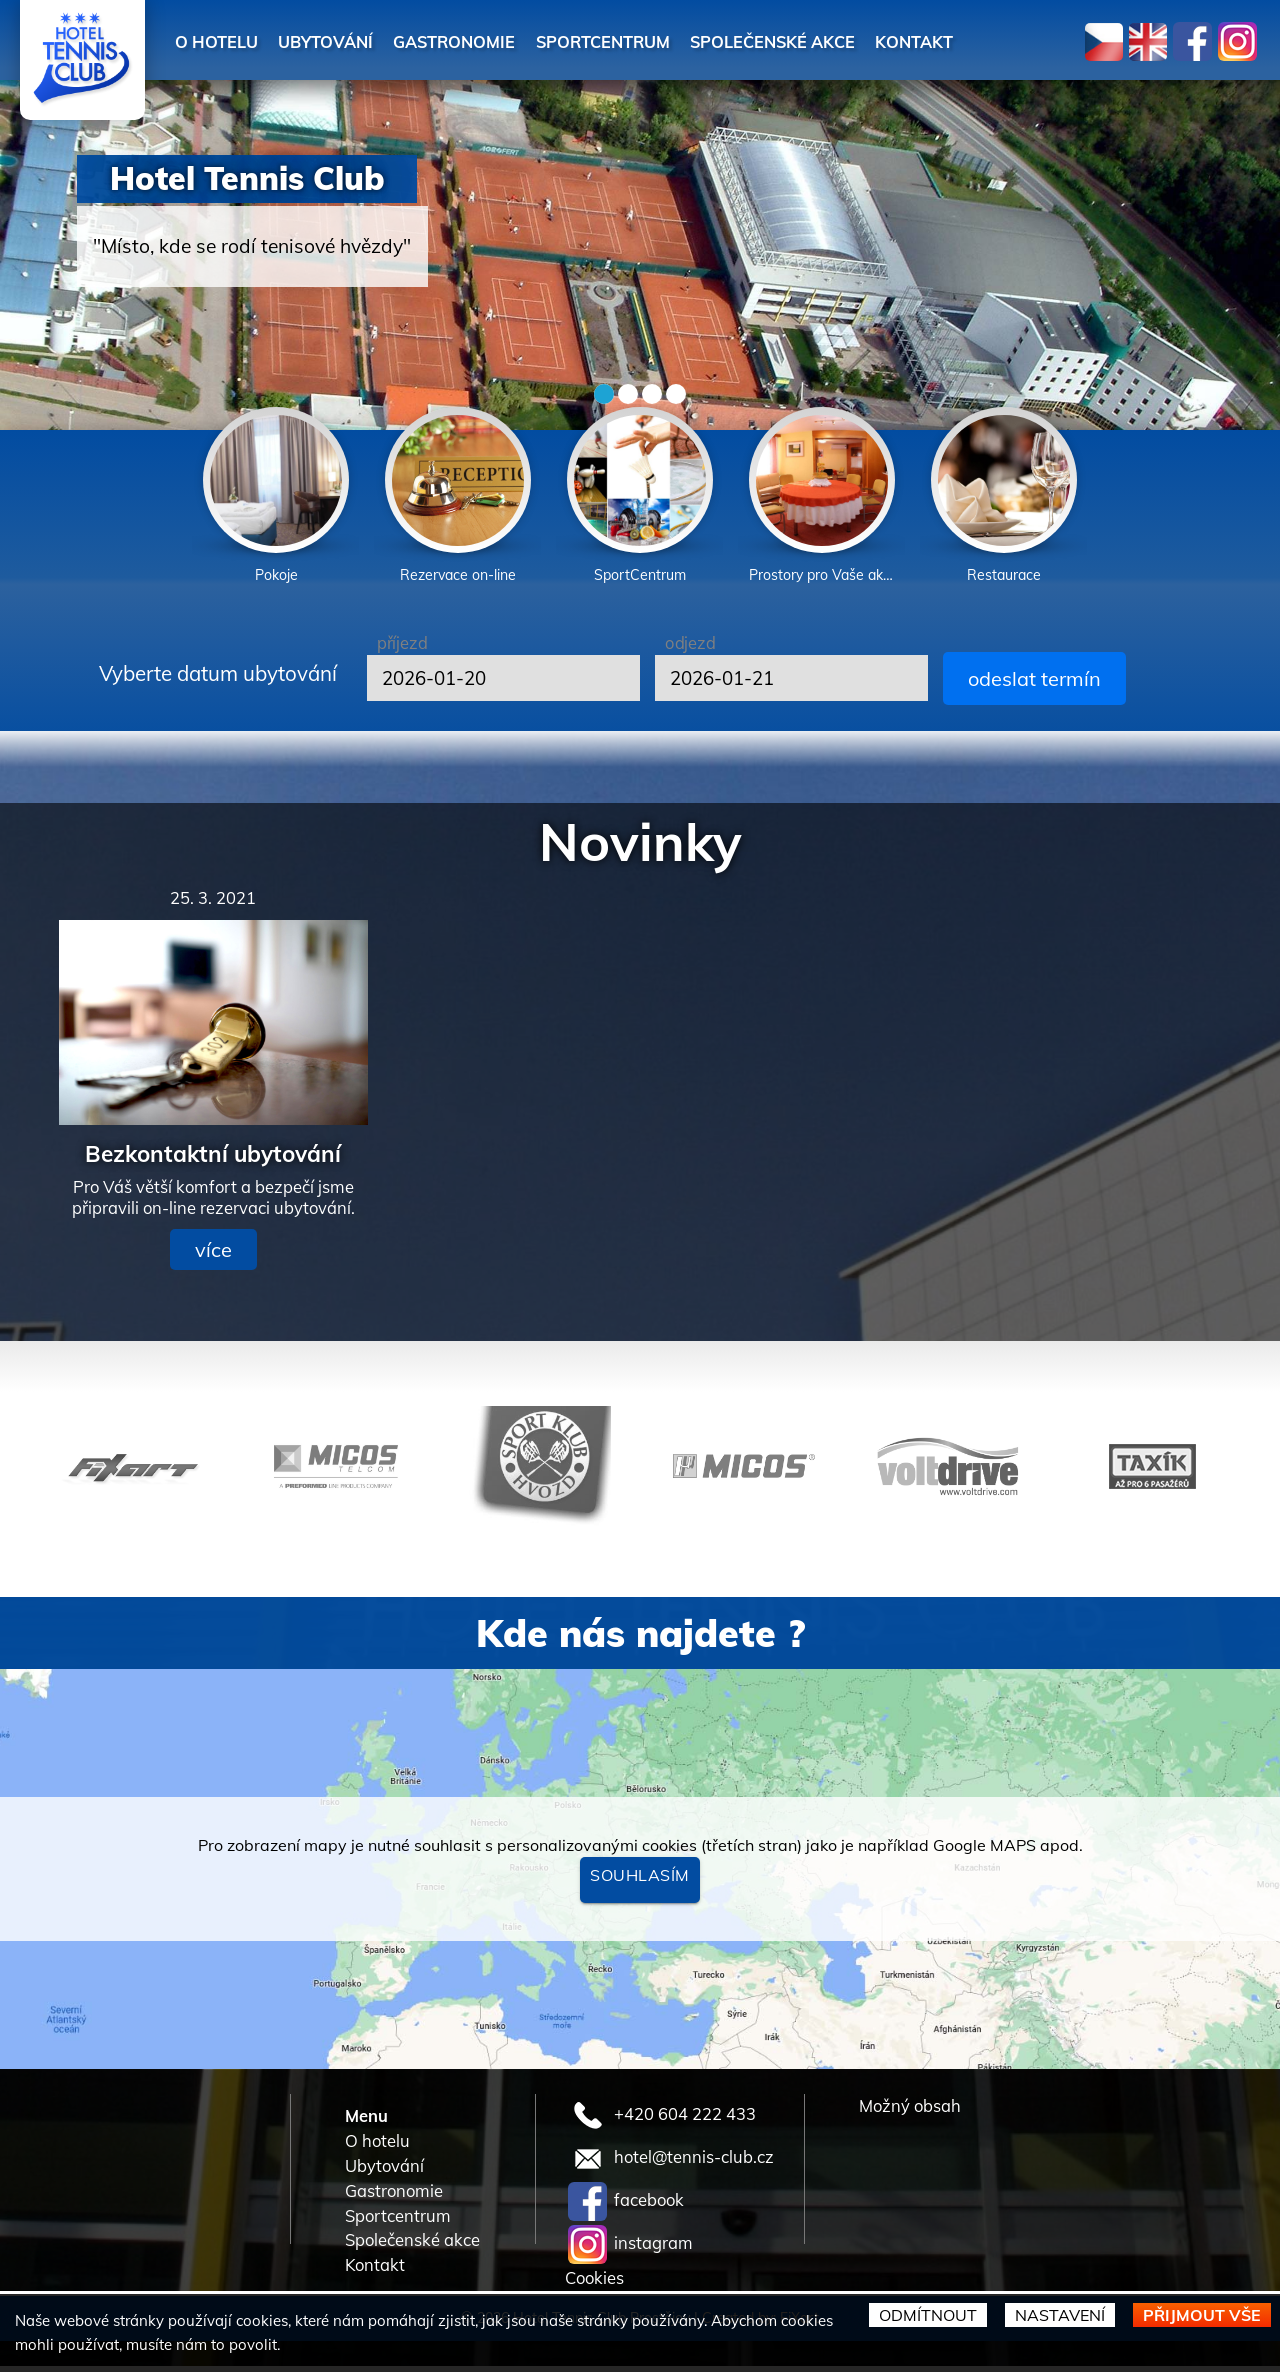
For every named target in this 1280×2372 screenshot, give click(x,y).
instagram (630, 2249)
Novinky (640, 847)
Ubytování (343, 40)
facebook (626, 2206)
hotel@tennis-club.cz (671, 2163)
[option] (276, 499)
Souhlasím (640, 1881)
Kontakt (1003, 40)
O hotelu (222, 40)
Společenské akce (844, 40)
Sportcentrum (653, 40)
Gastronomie (487, 40)
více (213, 1255)
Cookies (594, 2284)
